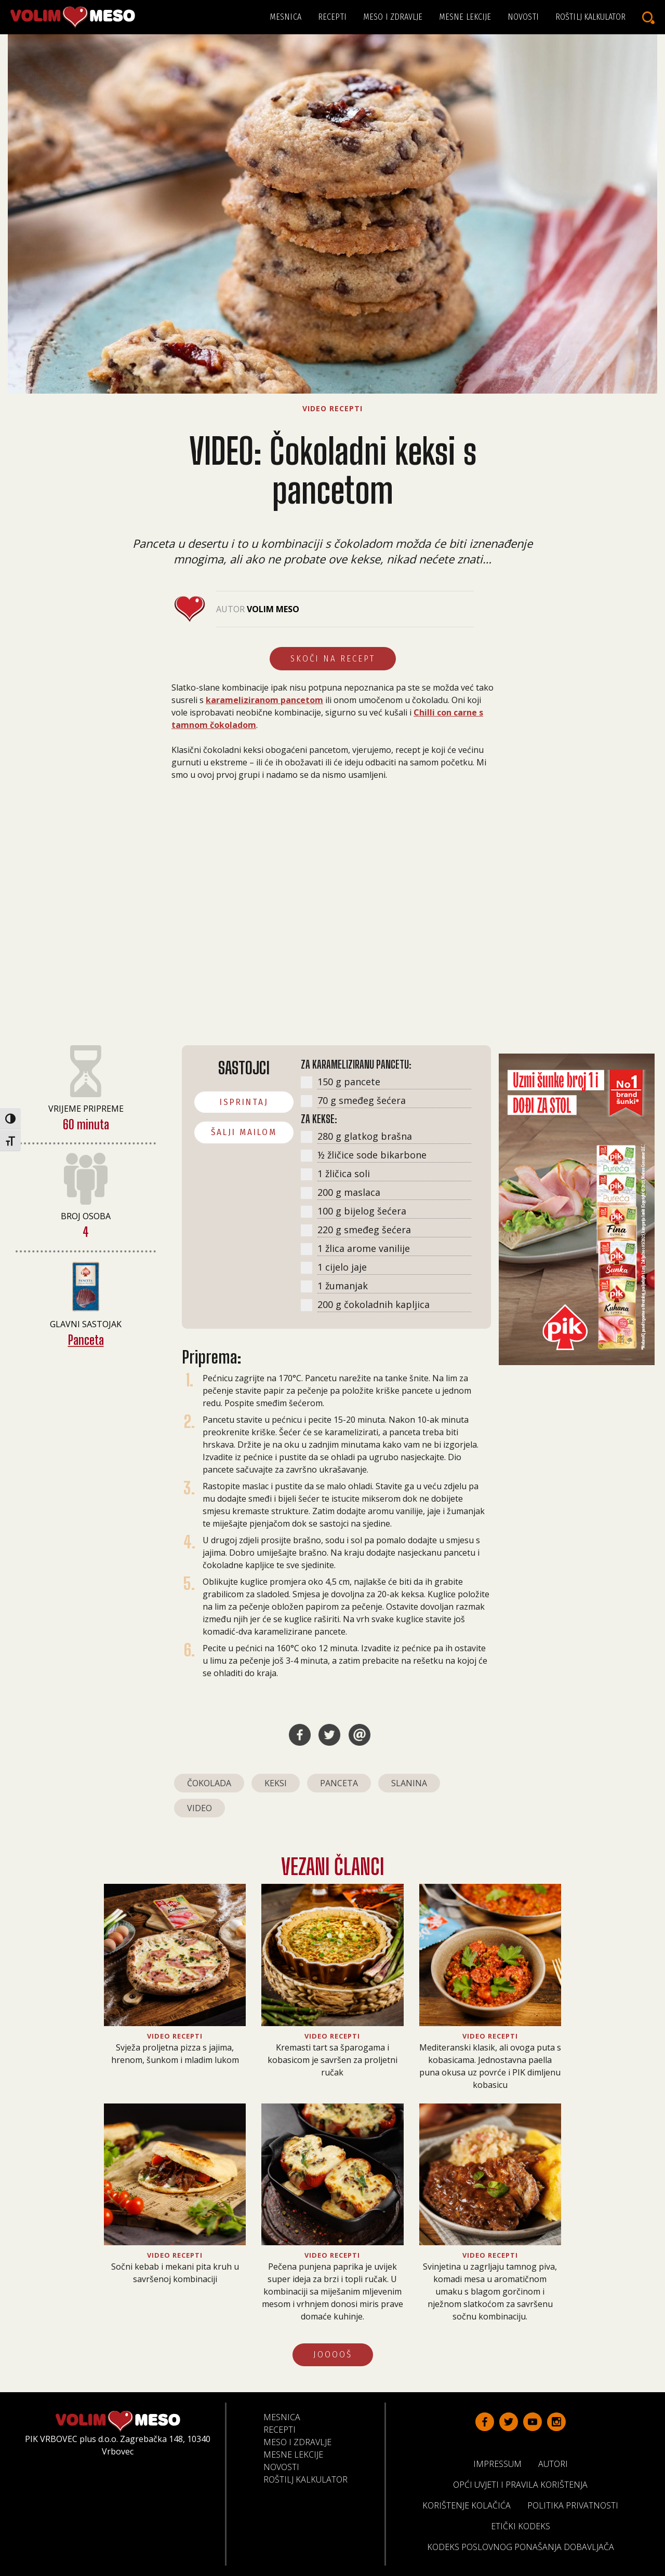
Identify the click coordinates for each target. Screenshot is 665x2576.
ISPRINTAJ (244, 1102)
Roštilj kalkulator (590, 17)
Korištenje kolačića (470, 2505)
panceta (339, 1783)
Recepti (332, 17)
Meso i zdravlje (393, 17)
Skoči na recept (332, 658)
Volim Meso (273, 609)
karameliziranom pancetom (264, 700)
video (199, 1808)
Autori (557, 2463)
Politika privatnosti (577, 2505)
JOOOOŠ (332, 2354)
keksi (275, 1783)
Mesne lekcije (465, 17)
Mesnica (285, 17)
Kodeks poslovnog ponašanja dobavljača (524, 2546)
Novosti (523, 17)
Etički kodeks (524, 2525)
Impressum (501, 2463)
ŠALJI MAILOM (244, 1132)
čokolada (209, 1783)
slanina (409, 1783)
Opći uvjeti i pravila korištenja (524, 2484)
